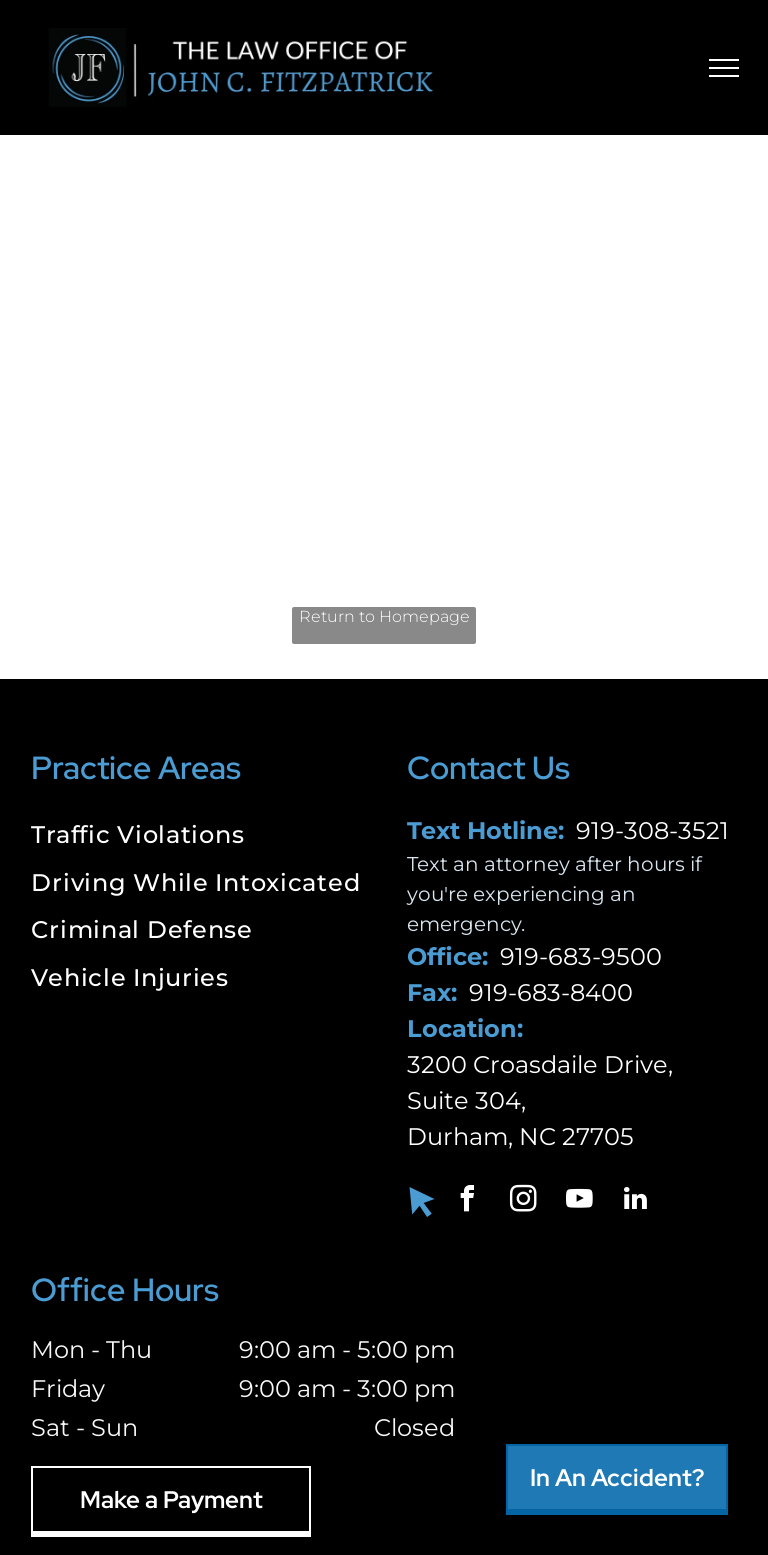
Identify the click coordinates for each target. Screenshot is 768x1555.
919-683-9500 (581, 956)
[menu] (724, 68)
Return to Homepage (384, 616)
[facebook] (467, 1201)
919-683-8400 (551, 992)
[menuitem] (195, 837)
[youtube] (579, 1201)
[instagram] (523, 1201)
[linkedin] (635, 1201)
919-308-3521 (652, 830)
